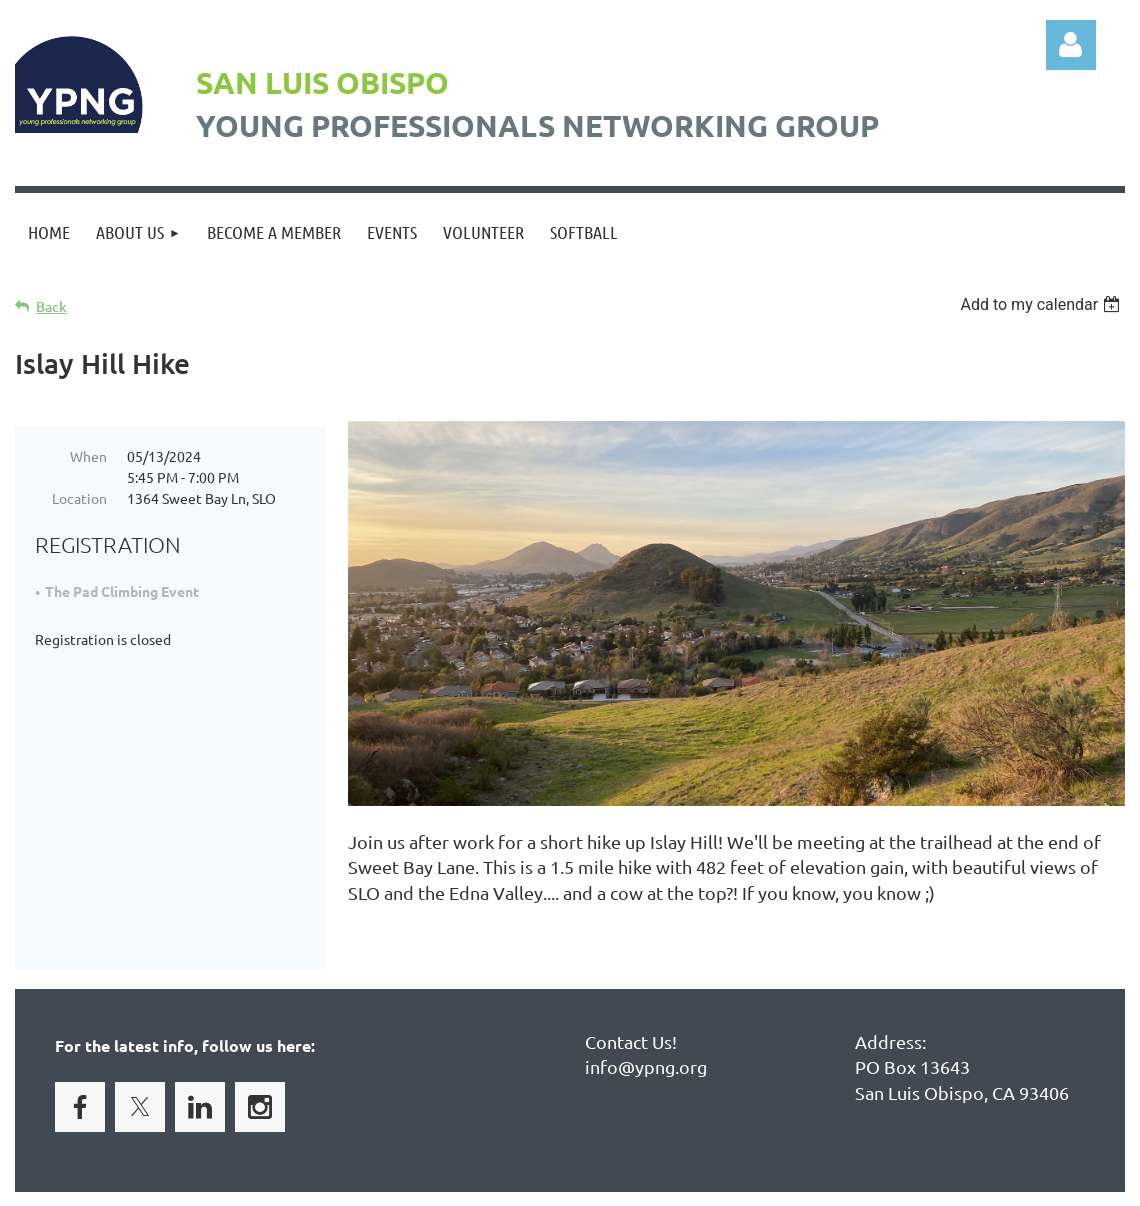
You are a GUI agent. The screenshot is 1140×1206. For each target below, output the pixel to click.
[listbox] (1042, 304)
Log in (1071, 45)
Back (51, 306)
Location (79, 498)
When (88, 456)
